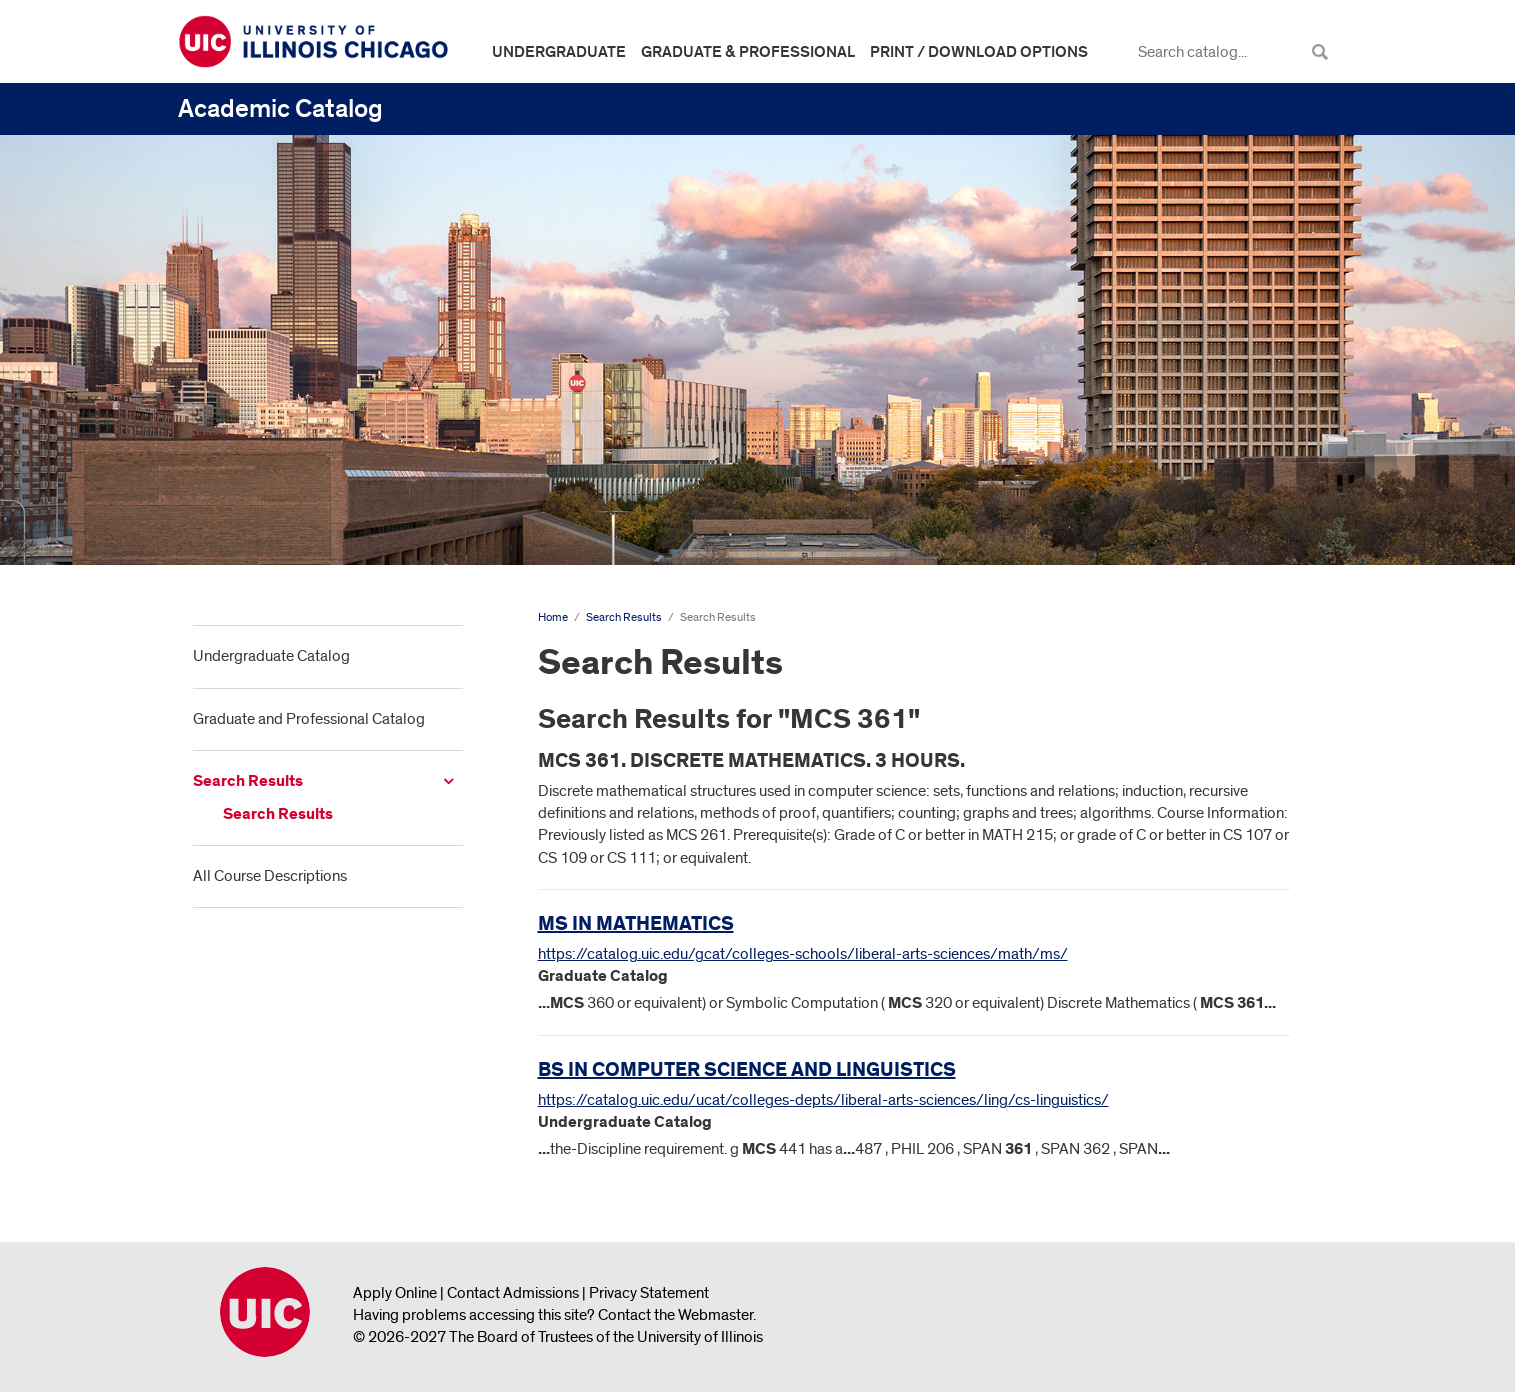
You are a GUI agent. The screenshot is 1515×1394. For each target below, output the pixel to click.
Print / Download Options (979, 52)
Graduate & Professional (748, 52)
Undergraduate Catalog (271, 656)
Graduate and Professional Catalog (309, 719)
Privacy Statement (649, 1293)
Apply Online (395, 1293)
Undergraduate (559, 52)
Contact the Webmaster (675, 1315)
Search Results (248, 781)
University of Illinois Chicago (265, 1312)
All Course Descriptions (270, 876)
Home (553, 617)
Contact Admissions (513, 1293)
